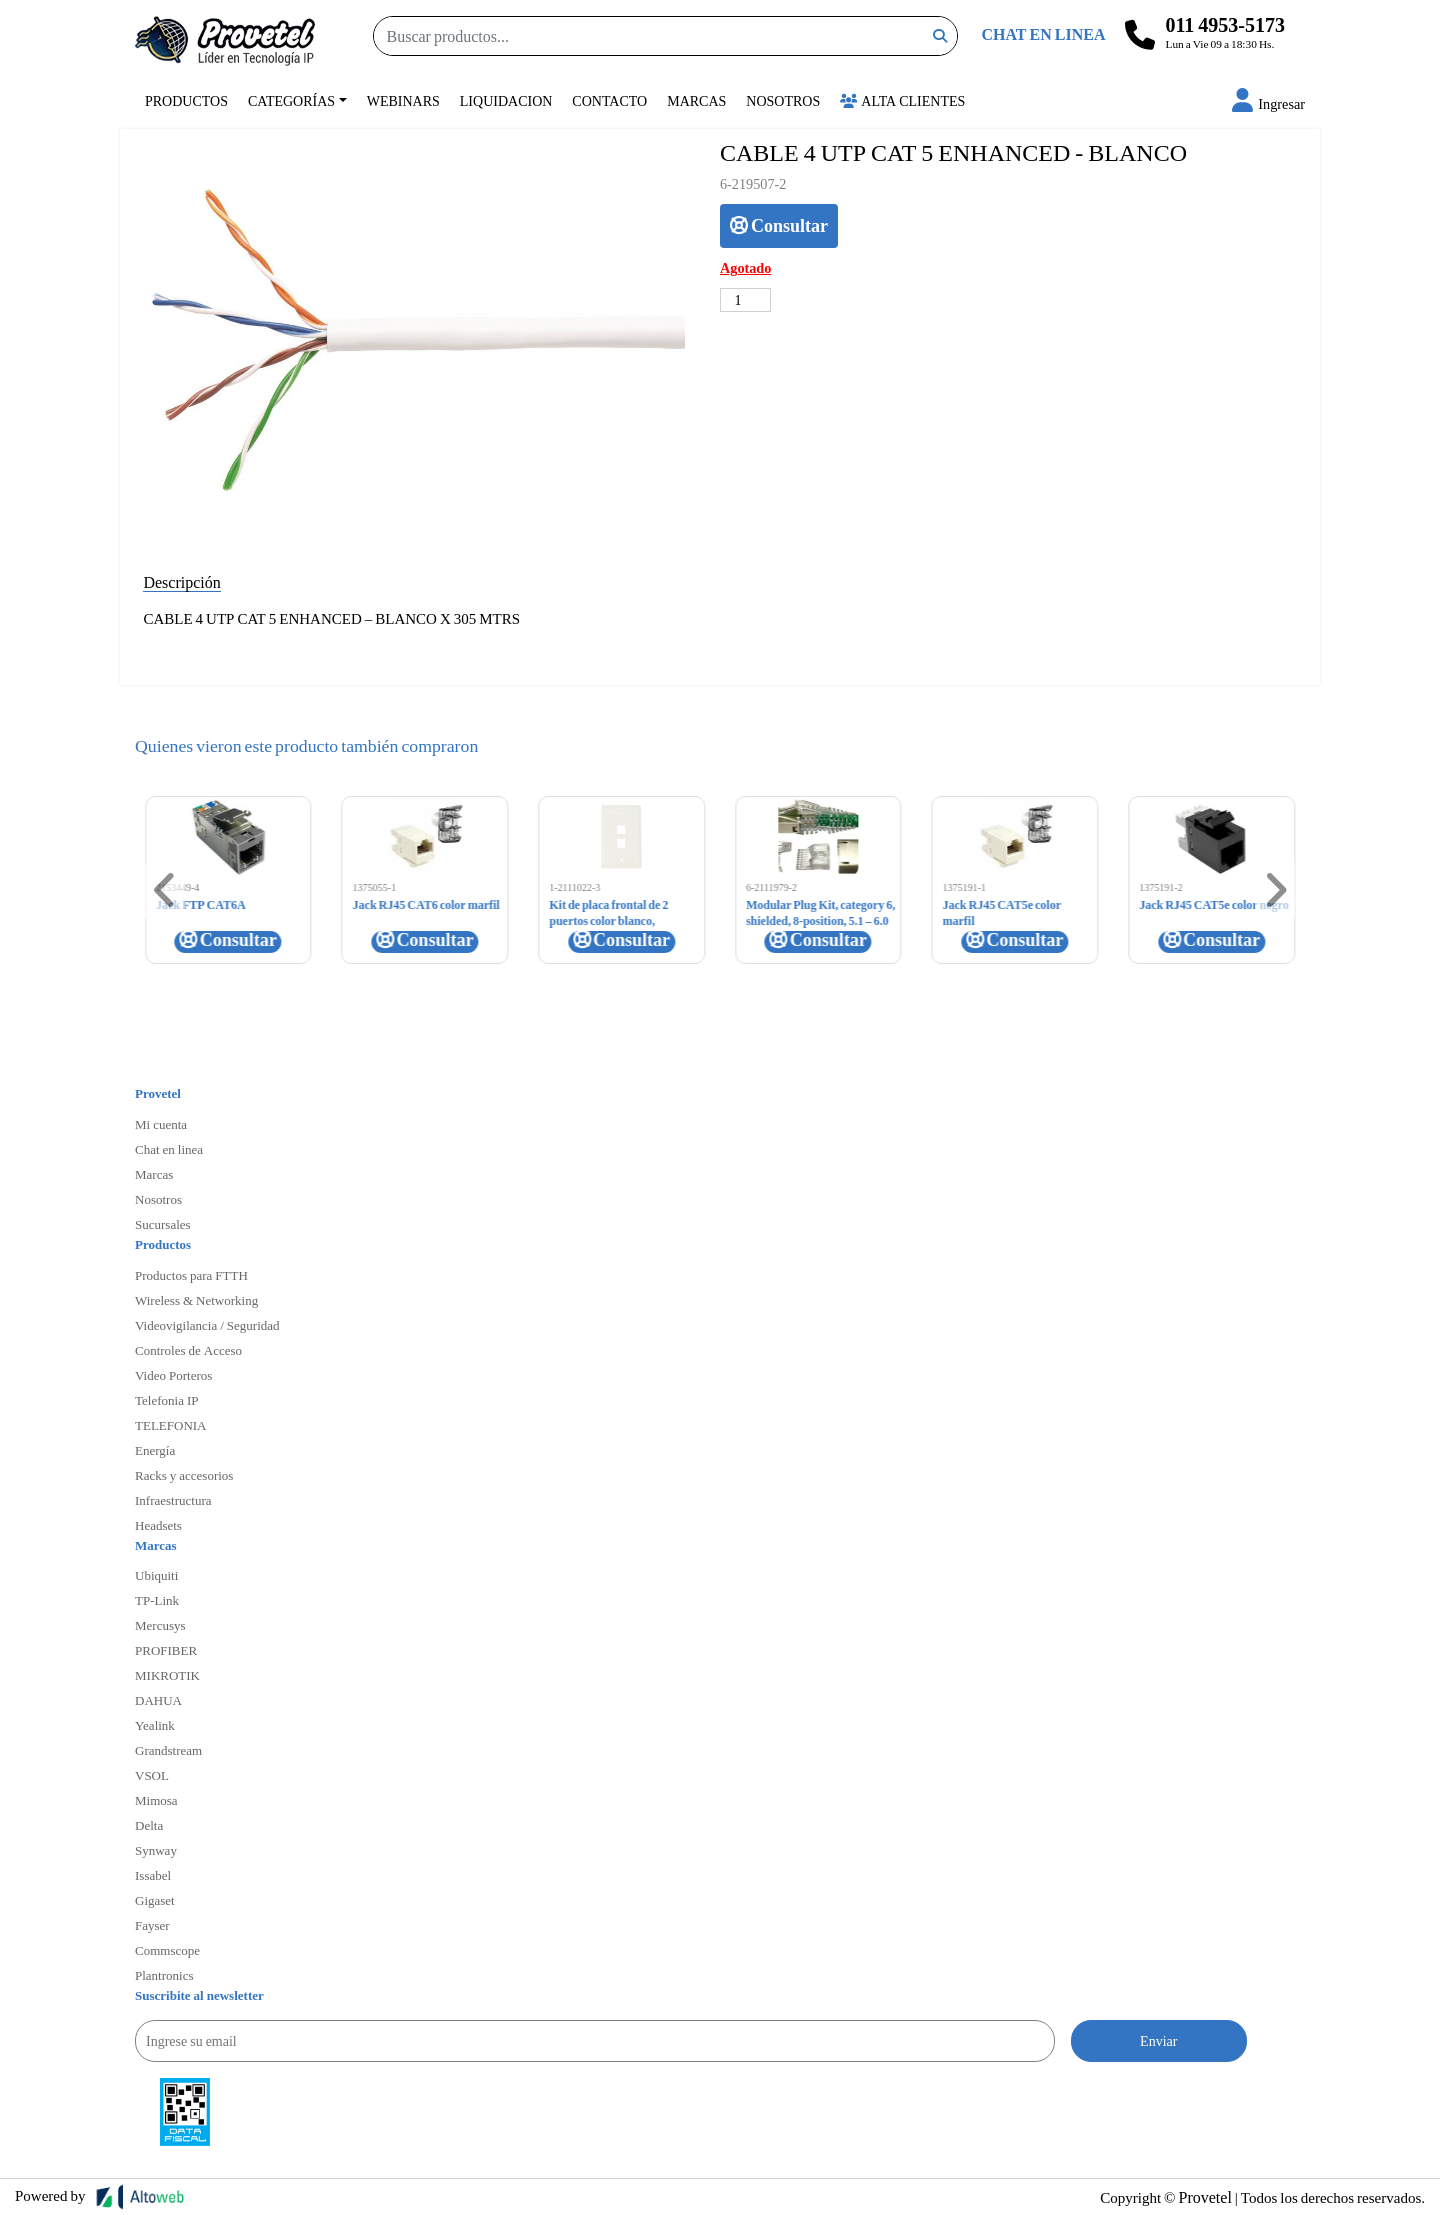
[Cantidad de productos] (745, 300)
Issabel (153, 1875)
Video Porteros (173, 1375)
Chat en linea (169, 1149)
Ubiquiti (156, 1575)
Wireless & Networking (196, 1300)
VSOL (152, 1775)
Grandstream (168, 1750)
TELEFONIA (171, 1425)
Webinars (403, 100)
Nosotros (783, 100)
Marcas (696, 100)
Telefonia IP (166, 1400)
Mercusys (160, 1625)
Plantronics (164, 1975)
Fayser (152, 1925)
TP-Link (157, 1600)
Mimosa (156, 1800)
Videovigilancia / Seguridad (207, 1325)
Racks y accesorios (184, 1475)
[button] (1268, 103)
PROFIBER (166, 1650)
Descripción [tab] (181, 581)
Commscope (167, 1950)
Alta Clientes (902, 100)
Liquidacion (506, 100)
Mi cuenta (161, 1124)
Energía (155, 1450)
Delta (149, 1825)
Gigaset (155, 1900)
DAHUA (158, 1700)
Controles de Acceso (188, 1350)
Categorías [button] (291, 100)
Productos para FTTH (191, 1275)
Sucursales (163, 1224)
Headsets (158, 1525)
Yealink (155, 1725)
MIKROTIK (167, 1675)
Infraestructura (173, 1500)
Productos (186, 100)
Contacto (609, 100)
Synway (156, 1850)
